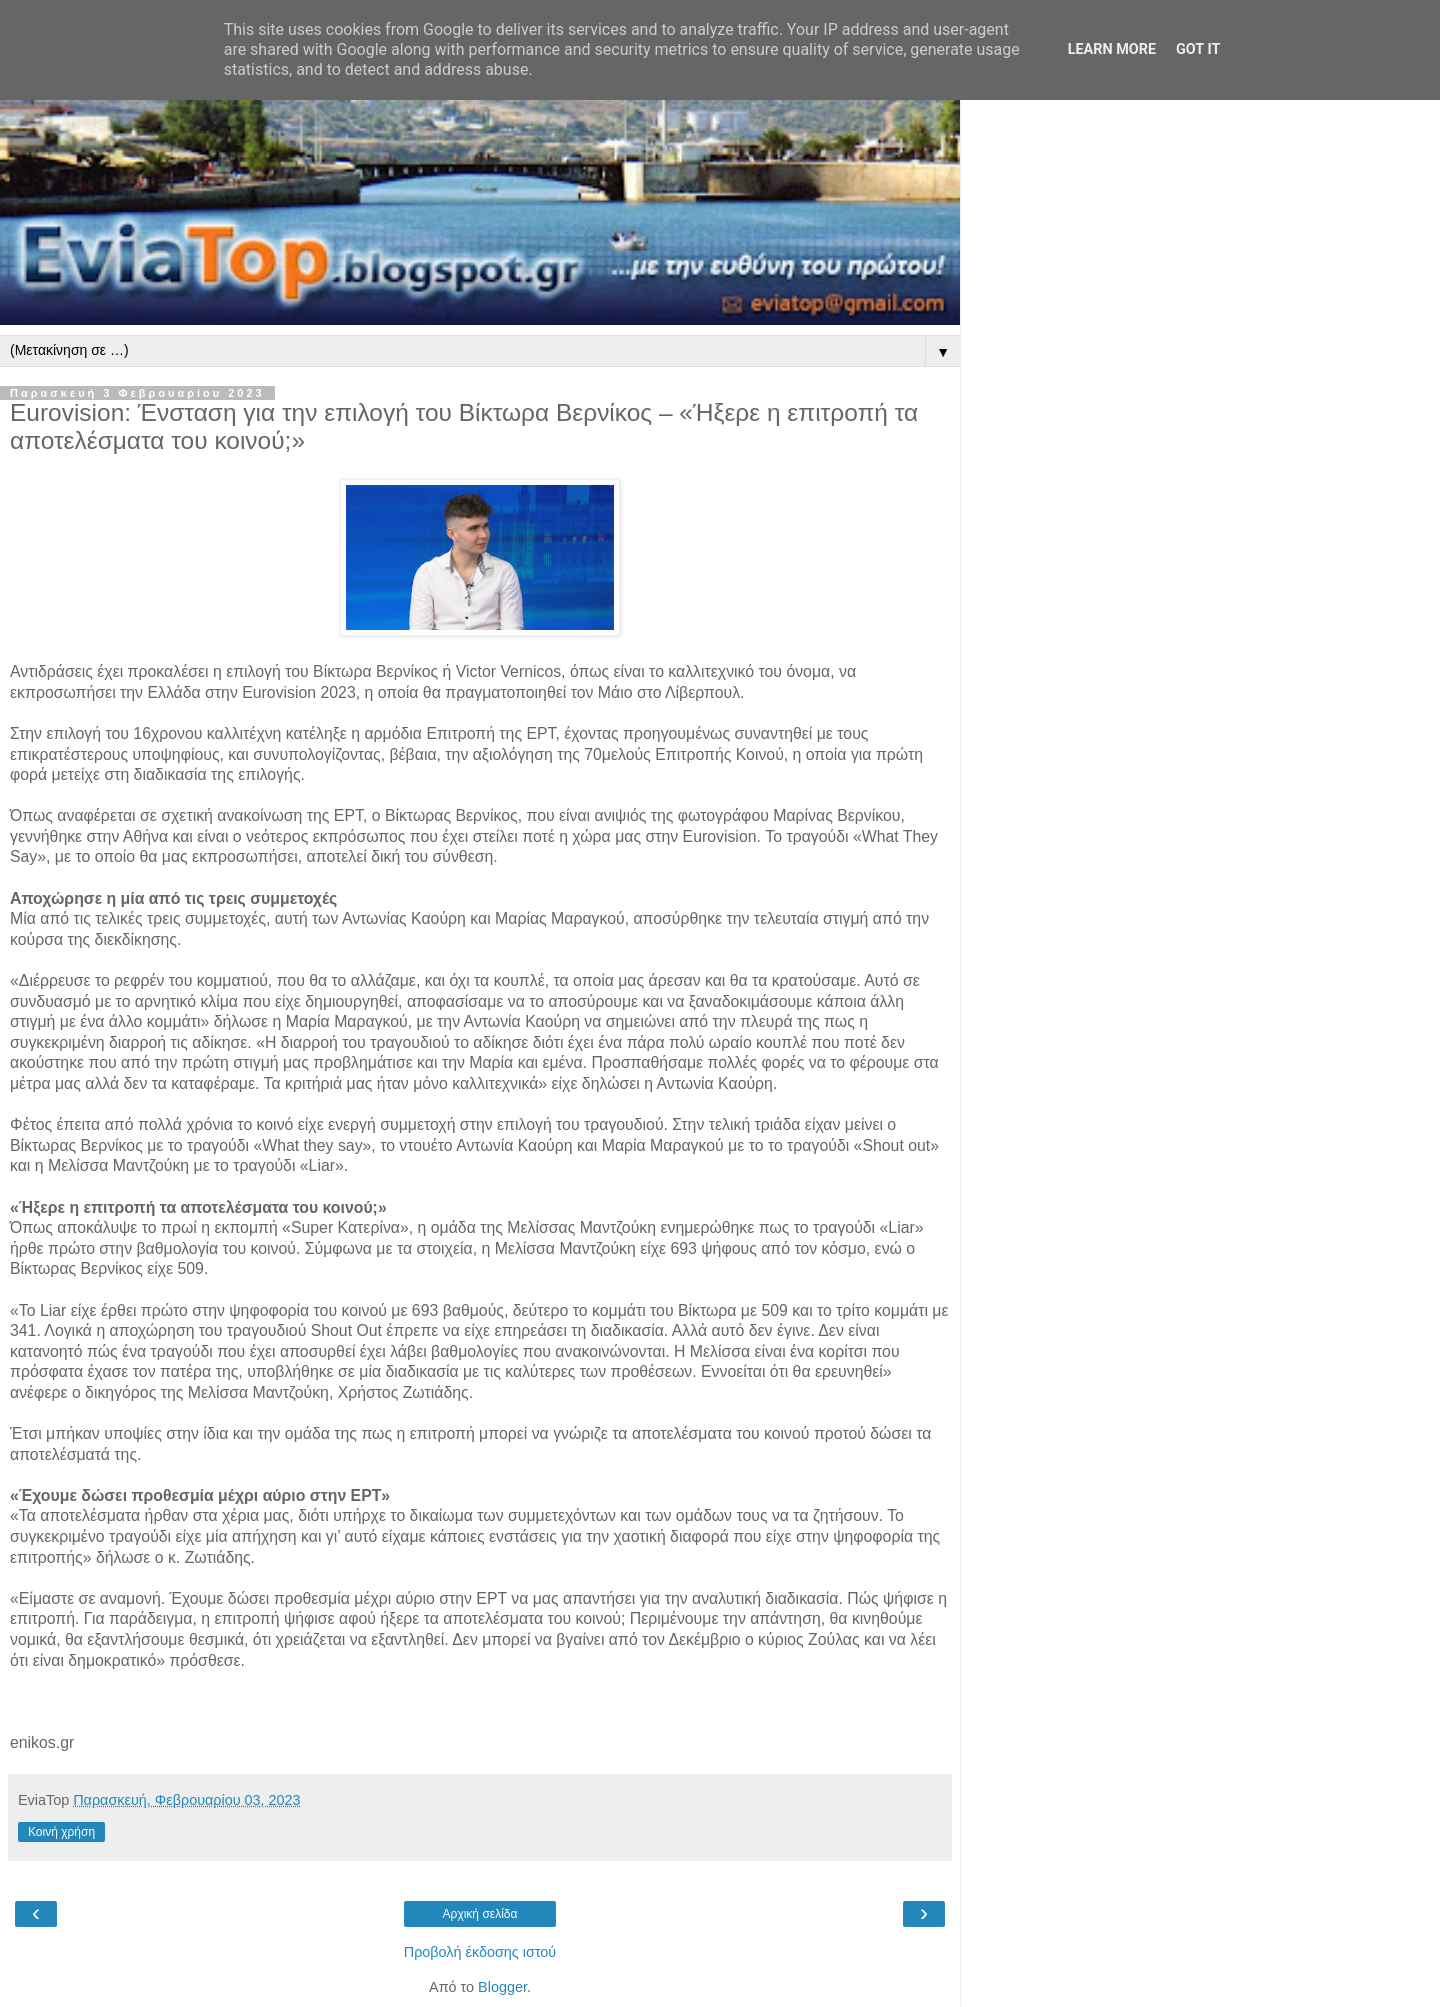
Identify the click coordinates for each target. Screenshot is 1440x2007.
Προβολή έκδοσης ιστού (480, 1952)
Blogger (502, 1987)
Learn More (1112, 49)
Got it (1198, 49)
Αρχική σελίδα (480, 1914)
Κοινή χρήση (61, 1832)
